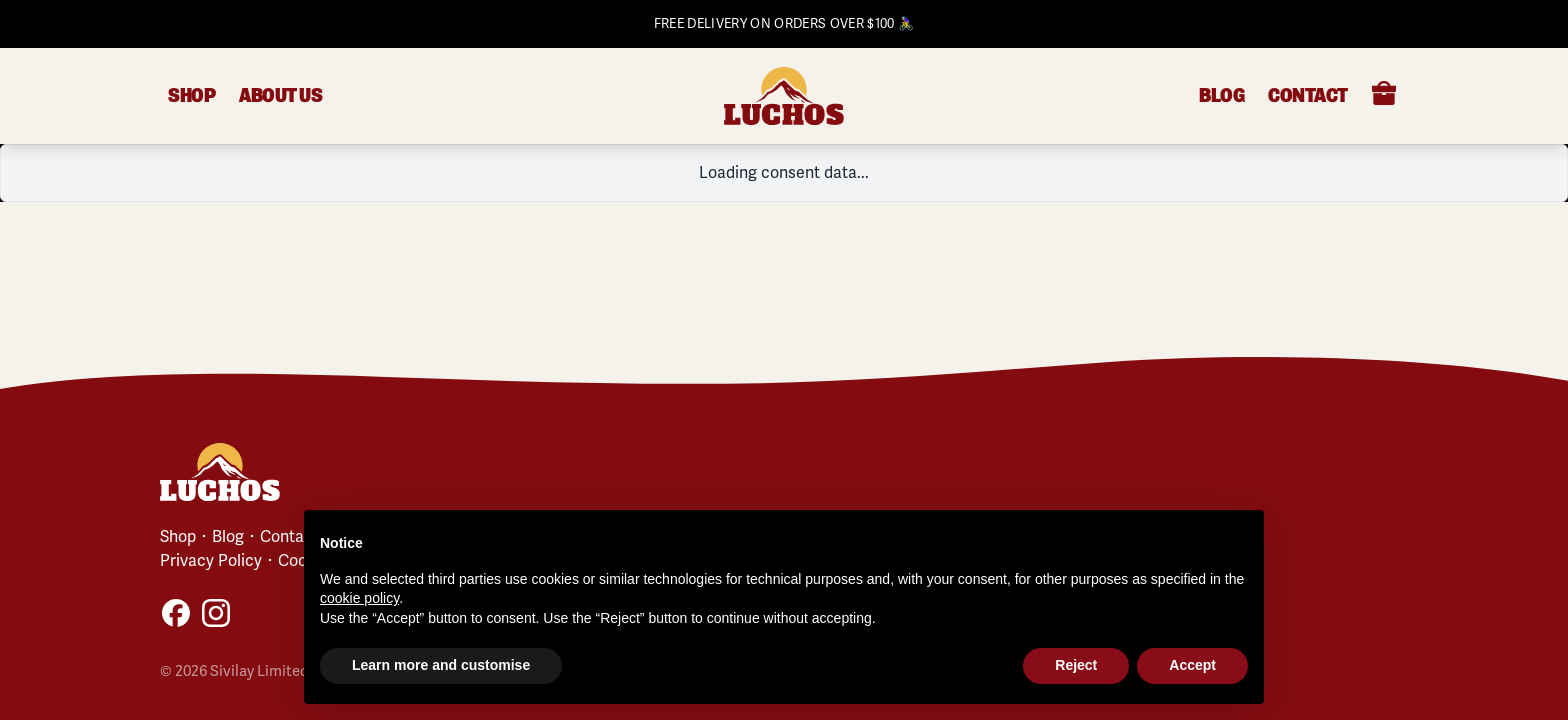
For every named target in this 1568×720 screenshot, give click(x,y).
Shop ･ (184, 536)
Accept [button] (1192, 665)
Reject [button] (1076, 665)
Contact (1308, 96)
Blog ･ (232, 536)
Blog (1221, 96)
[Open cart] (1384, 93)
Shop (191, 96)
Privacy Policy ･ (217, 560)
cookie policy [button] (359, 598)
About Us (280, 96)
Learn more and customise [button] (441, 665)
